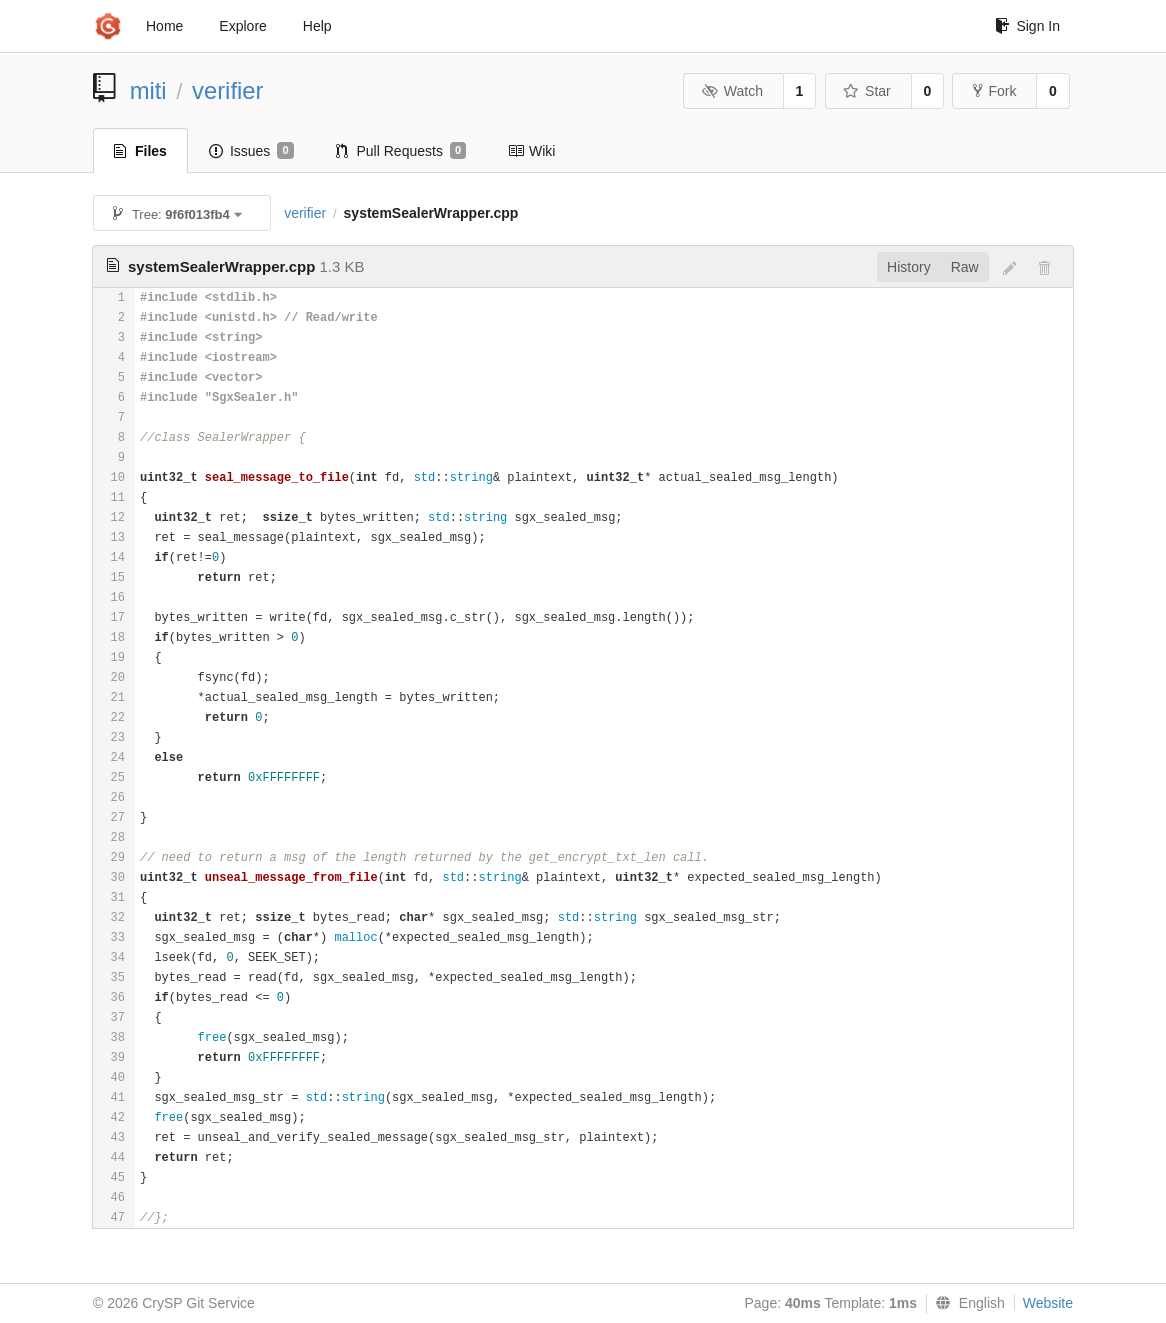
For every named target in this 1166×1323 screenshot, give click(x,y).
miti (148, 90)
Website (1048, 1303)
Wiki (531, 151)
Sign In (1027, 26)
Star (867, 91)
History (909, 267)
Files (140, 151)
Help (317, 26)
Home (164, 26)
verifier (227, 90)
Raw (965, 267)
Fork (994, 91)
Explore (242, 26)
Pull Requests (401, 151)
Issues (251, 151)
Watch (732, 91)
